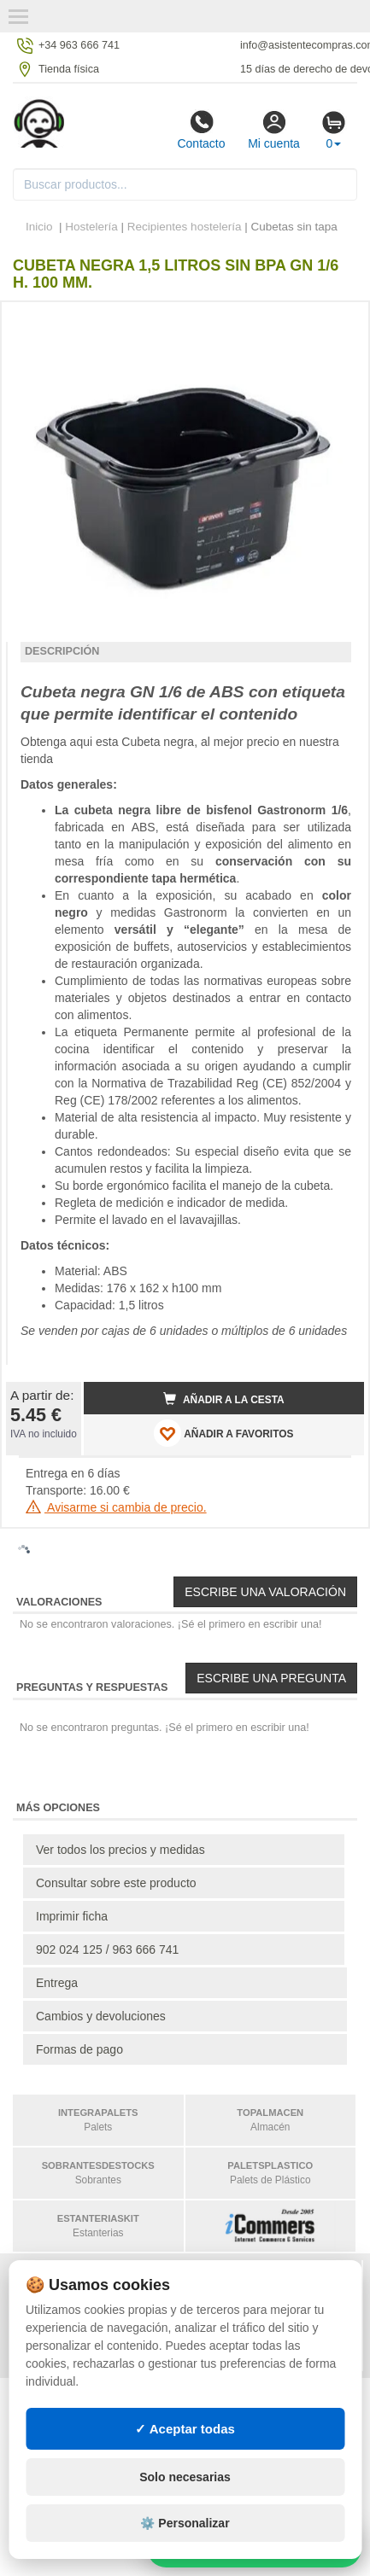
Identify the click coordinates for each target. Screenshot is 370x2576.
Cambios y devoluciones (101, 2016)
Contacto (201, 129)
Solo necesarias (185, 2477)
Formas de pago (79, 2049)
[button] (335, 321)
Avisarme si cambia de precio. (116, 1507)
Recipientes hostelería (184, 226)
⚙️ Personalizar (184, 2523)
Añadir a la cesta (224, 1399)
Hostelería (91, 226)
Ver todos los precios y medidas (120, 1849)
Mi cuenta (274, 129)
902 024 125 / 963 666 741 (107, 1949)
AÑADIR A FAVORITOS (223, 1433)
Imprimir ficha (72, 1916)
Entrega (57, 1983)
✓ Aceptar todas (185, 2429)
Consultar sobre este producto (116, 1883)
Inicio (39, 226)
